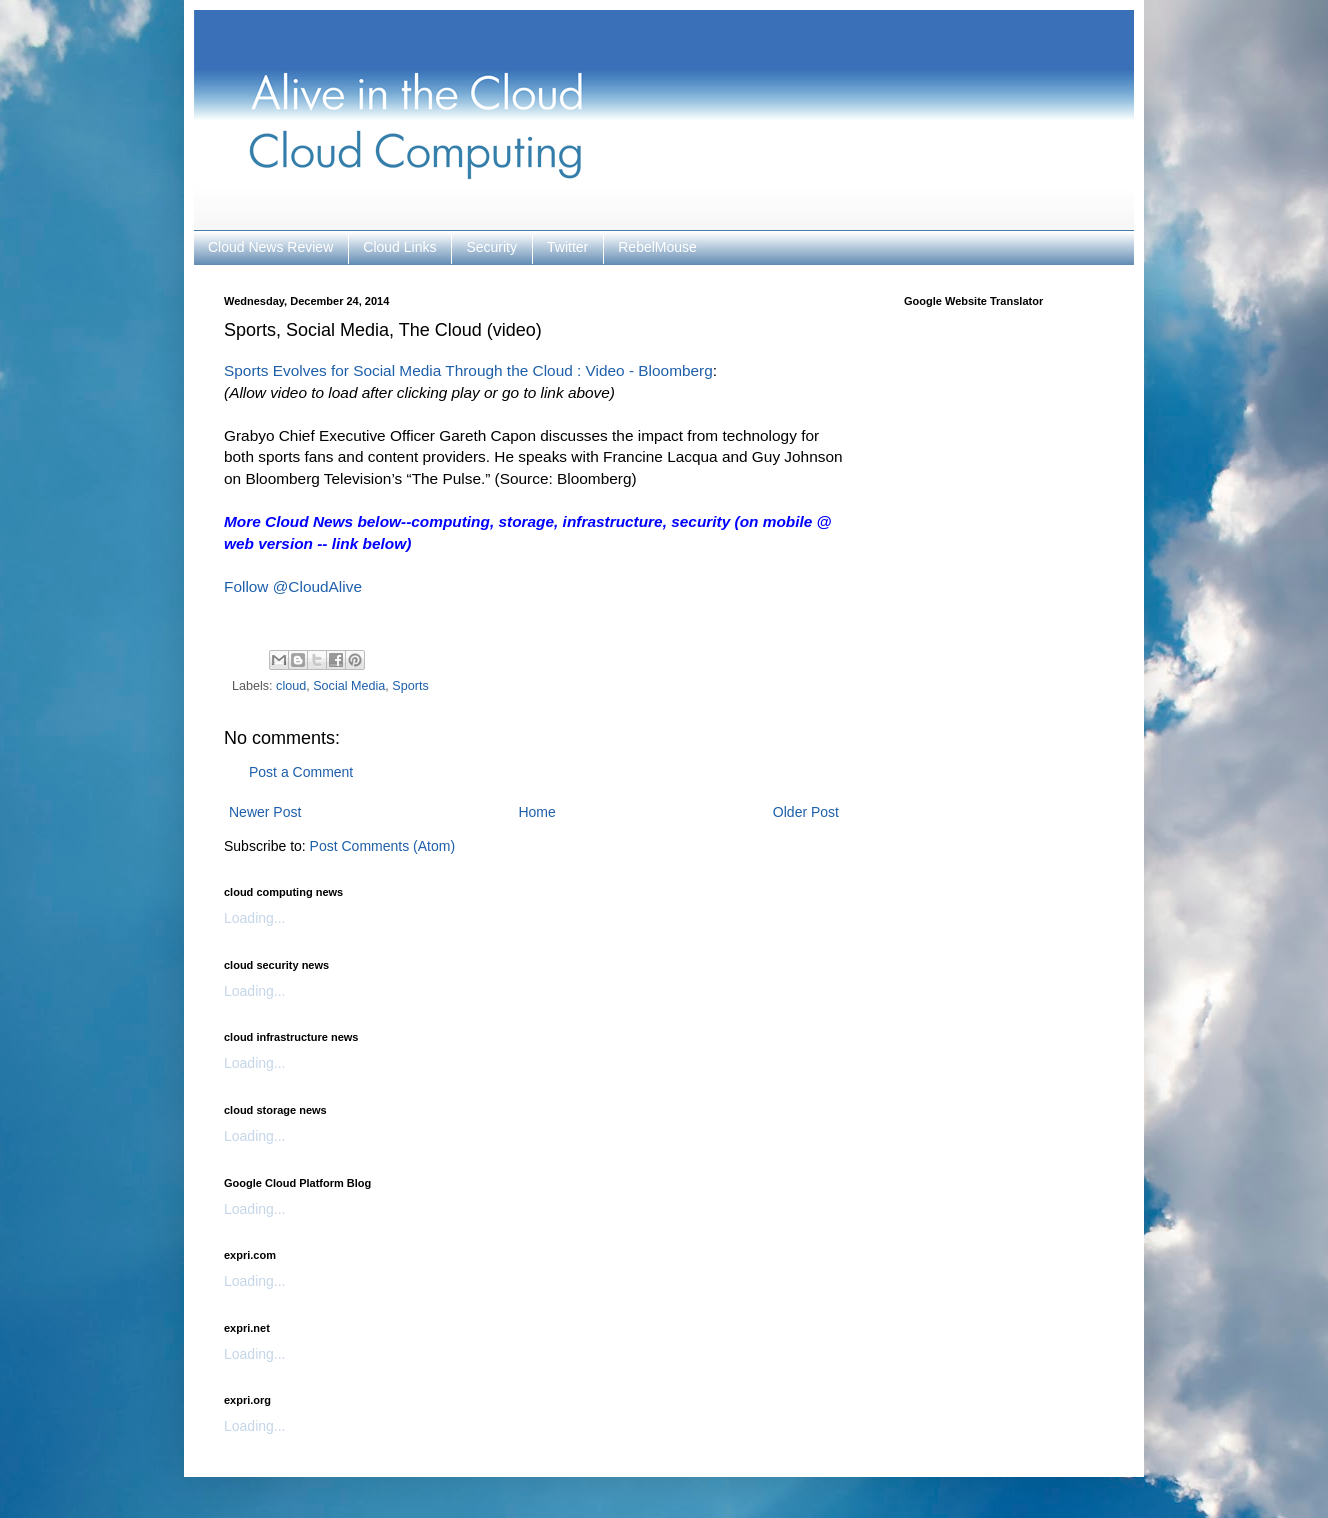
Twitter (567, 247)
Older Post (806, 812)
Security (491, 247)
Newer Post (265, 812)
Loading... (255, 918)
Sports (410, 686)
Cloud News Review (270, 247)
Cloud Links (399, 247)
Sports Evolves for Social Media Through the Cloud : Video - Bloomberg (468, 370)
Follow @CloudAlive (293, 586)
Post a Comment (301, 772)
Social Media (349, 686)
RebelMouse (657, 247)
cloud (291, 686)
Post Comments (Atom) (382, 846)
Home (536, 812)
